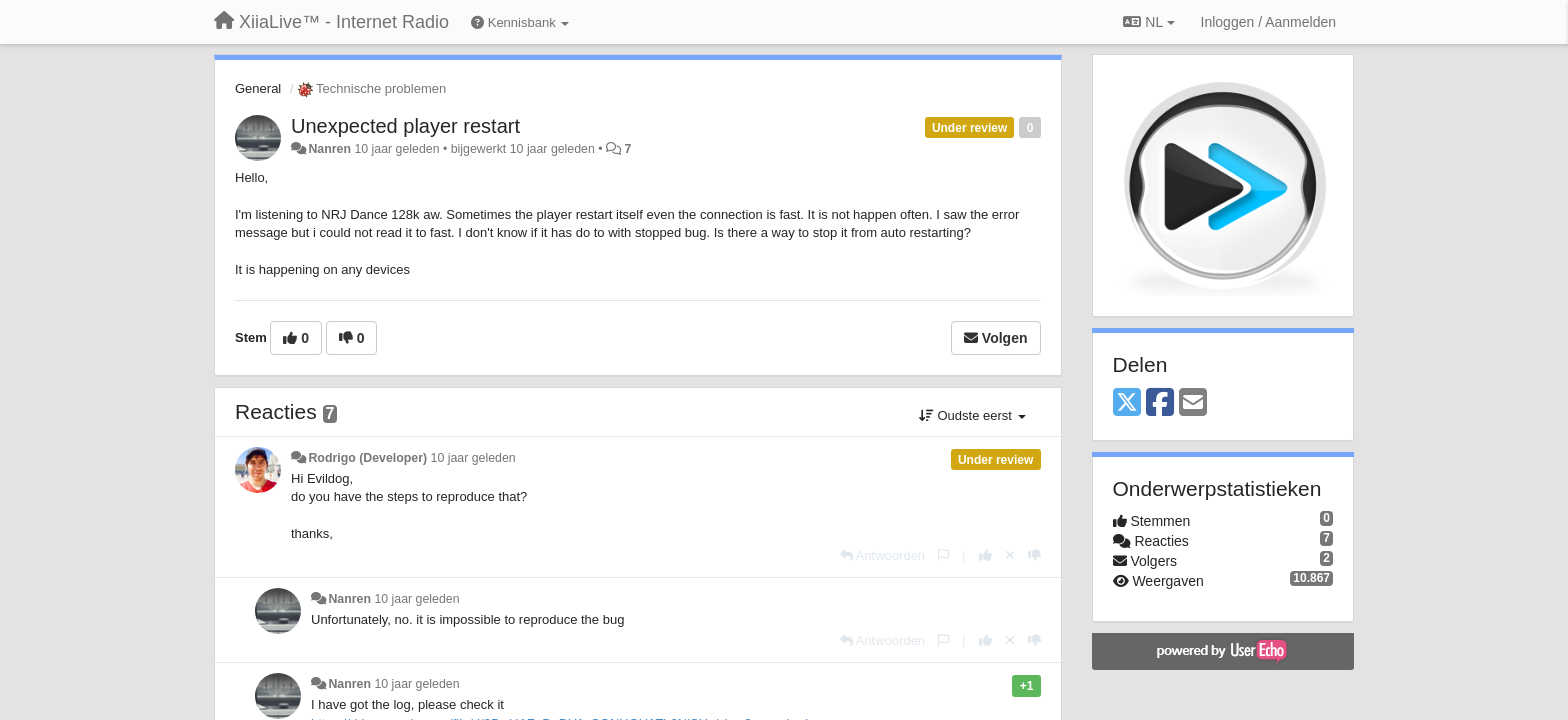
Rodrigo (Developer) (367, 458)
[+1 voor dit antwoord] (985, 555)
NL (1148, 22)
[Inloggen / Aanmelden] (1268, 22)
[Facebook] (1160, 403)
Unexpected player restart (405, 126)
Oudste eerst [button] (972, 415)
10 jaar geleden (473, 458)
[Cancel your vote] (1010, 555)
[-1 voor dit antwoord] (1034, 555)
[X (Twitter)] (1127, 403)
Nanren (329, 149)
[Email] (1193, 403)
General (258, 88)
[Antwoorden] (882, 555)
